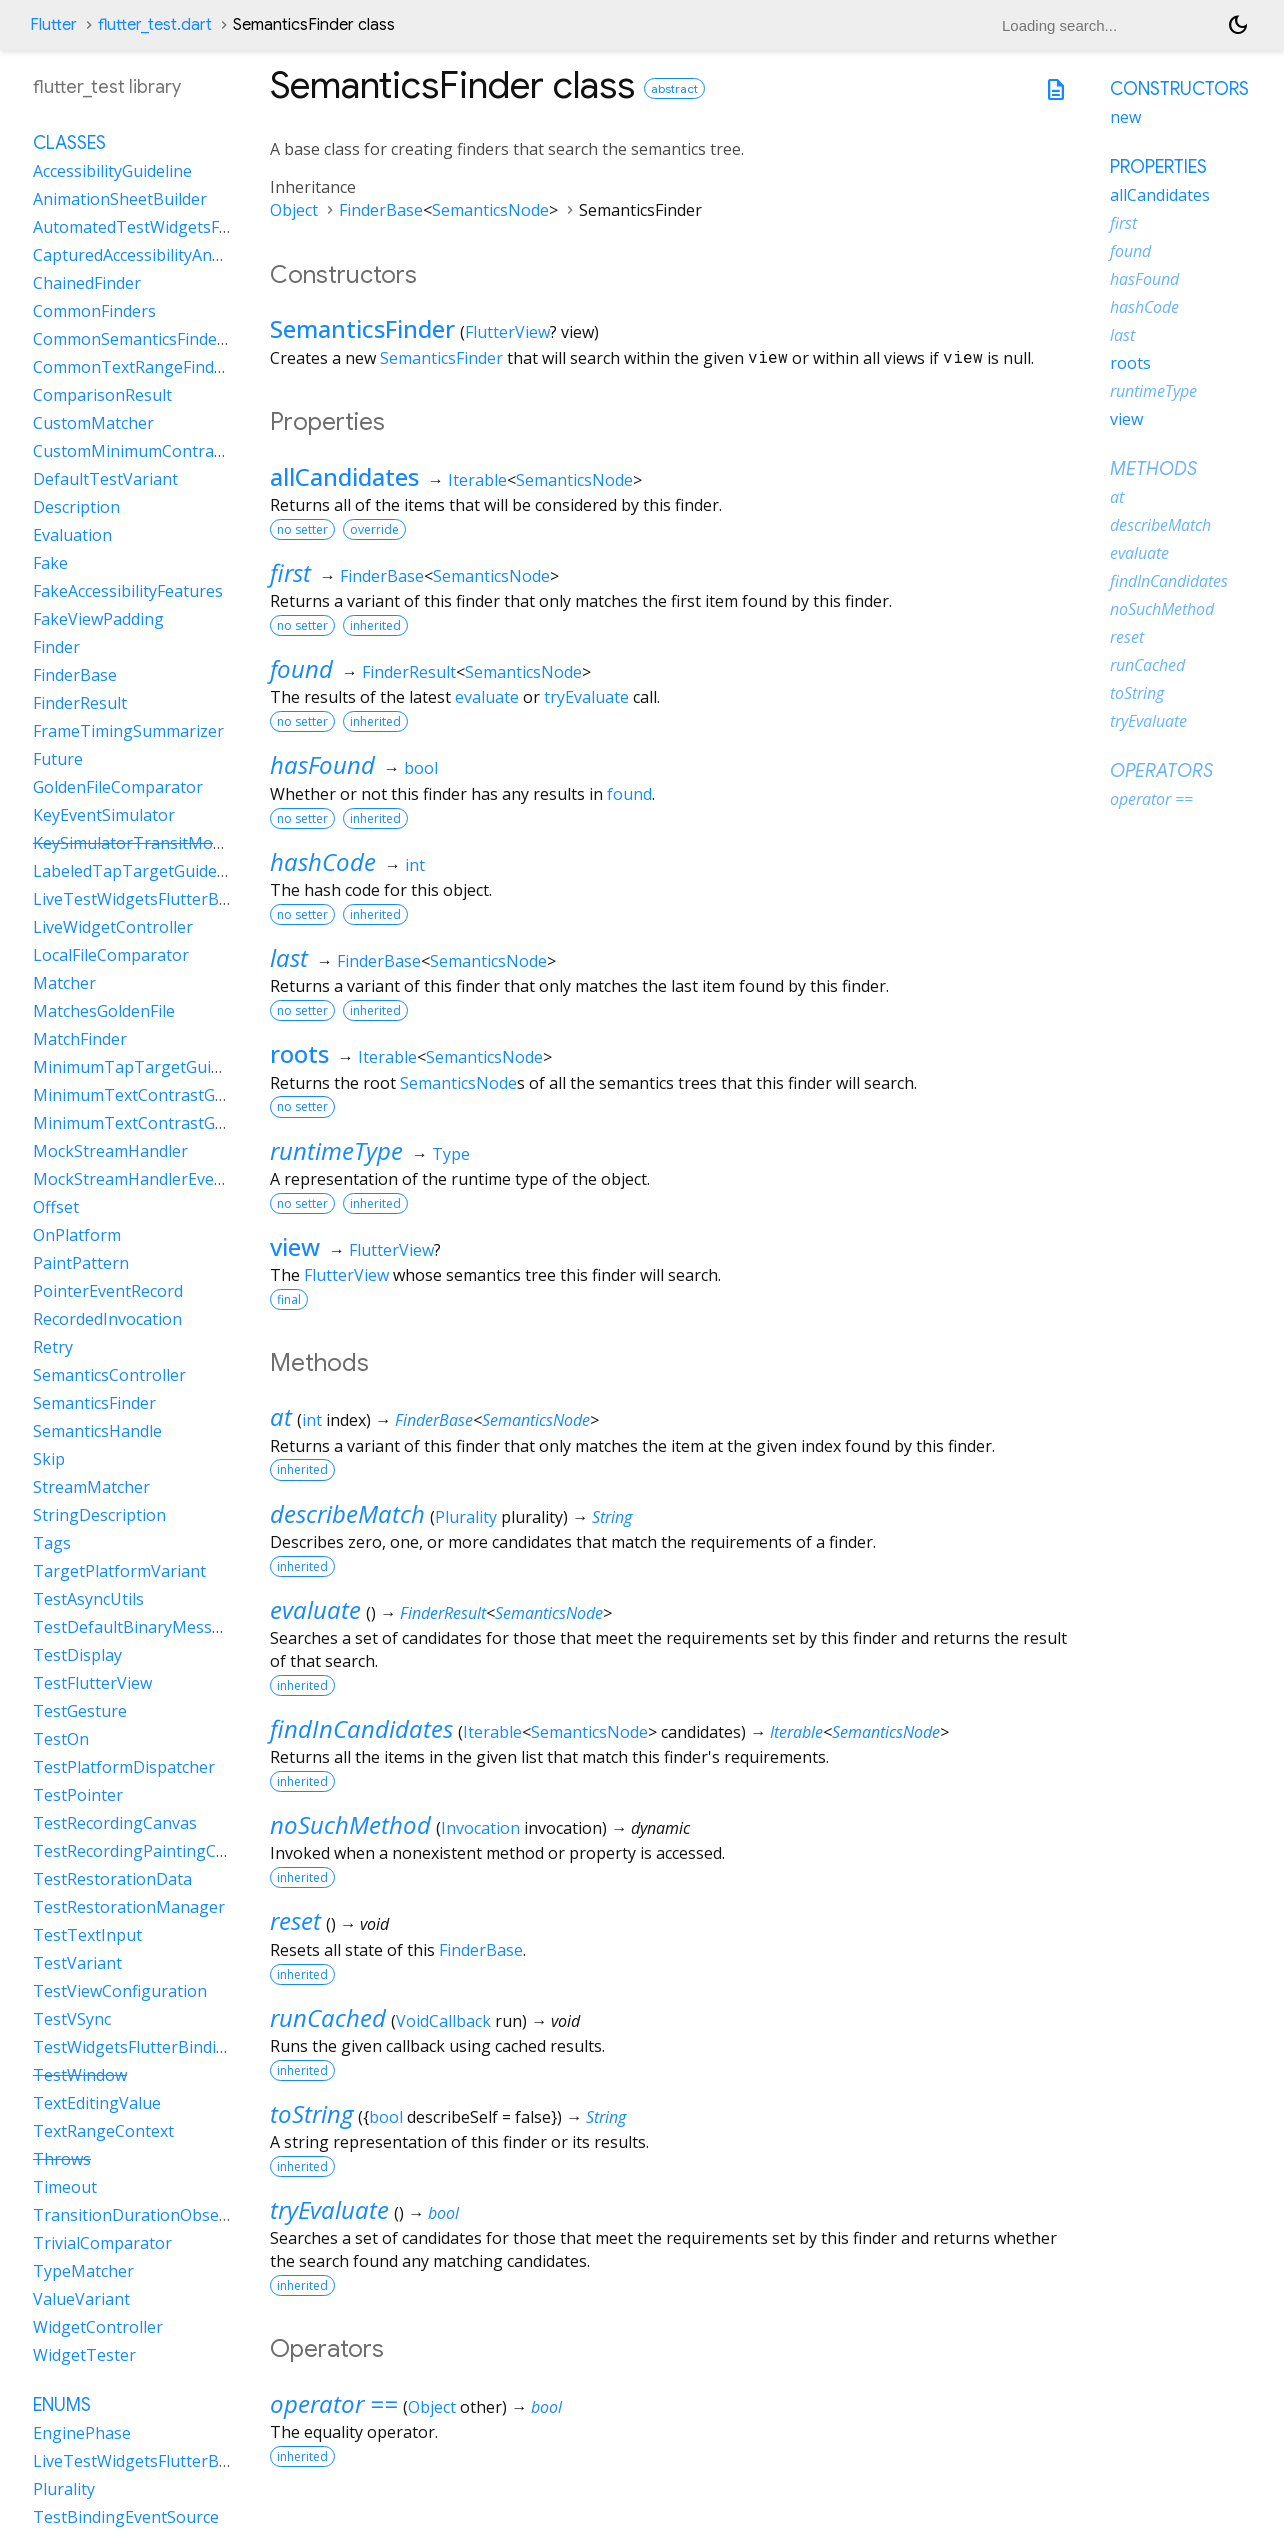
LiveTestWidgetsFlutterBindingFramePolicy (194, 2461)
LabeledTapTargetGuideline (138, 871)
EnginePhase (82, 2433)
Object (294, 210)
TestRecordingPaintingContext (149, 1851)
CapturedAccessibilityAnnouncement (170, 255)
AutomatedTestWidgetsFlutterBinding (176, 227)
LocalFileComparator (111, 955)
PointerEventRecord (108, 1291)
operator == (334, 2403)
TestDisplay (77, 1655)
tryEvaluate (586, 697)
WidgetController (98, 2327)
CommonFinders (94, 311)
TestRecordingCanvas (115, 1823)
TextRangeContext (103, 2131)
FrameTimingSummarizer (128, 731)
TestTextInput (87, 1935)
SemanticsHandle (97, 1431)
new (1125, 117)
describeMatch (347, 1513)
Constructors (1179, 89)
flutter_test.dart (155, 25)
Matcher (64, 983)
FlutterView (507, 332)
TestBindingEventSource (126, 2517)
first (290, 572)
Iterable (477, 480)
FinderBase (381, 210)
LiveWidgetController (113, 927)
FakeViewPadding (98, 619)
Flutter (53, 25)
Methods (1153, 469)
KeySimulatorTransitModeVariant (159, 843)
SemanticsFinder (362, 328)
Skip (49, 1459)
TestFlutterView (92, 1683)
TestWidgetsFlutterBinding (134, 2047)
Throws (62, 2159)
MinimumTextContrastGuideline (153, 1095)
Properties (1158, 167)
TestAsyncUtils (88, 1599)
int (415, 865)
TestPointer (78, 1795)
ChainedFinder (87, 283)
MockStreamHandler (110, 1151)
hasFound (322, 764)
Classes (69, 143)
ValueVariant (81, 2299)
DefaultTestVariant (105, 479)
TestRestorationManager (129, 1907)
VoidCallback (443, 2021)
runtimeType (336, 1150)
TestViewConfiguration (120, 1991)
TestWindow (80, 2075)
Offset (56, 1207)
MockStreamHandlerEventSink (147, 1179)
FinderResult (409, 672)
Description (76, 507)
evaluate (487, 697)
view (295, 1246)
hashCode (323, 861)
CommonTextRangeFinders (135, 367)
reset (295, 1920)
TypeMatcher (83, 2271)
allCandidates (344, 476)
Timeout (65, 2187)
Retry (53, 1347)
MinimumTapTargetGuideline (144, 1067)
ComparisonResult (102, 395)
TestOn (61, 1739)
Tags (52, 1543)
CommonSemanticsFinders (132, 339)
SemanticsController (109, 1375)
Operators (1161, 771)
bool (421, 768)
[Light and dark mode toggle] (1238, 25)
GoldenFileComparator (118, 787)
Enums (62, 2405)
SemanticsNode (490, 210)
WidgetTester (84, 2355)
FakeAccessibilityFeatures (128, 591)
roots (299, 1053)
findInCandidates (361, 1728)
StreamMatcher (91, 1487)
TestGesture (80, 1711)
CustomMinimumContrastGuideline (165, 451)
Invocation (480, 1828)
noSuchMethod (350, 1824)
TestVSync (72, 2019)
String (612, 1517)
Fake (50, 563)
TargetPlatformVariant (119, 1571)
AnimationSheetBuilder (120, 199)
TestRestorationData (112, 1879)
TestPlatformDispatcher (124, 1767)
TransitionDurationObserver (141, 2215)
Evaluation (72, 535)
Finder (56, 647)
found (301, 668)
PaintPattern (81, 1263)
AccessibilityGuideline (112, 171)
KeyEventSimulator (104, 815)
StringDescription (99, 1515)
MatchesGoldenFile (104, 1011)
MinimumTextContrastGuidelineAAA (168, 1123)
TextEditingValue (97, 2103)
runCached (328, 2017)
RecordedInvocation (107, 1319)
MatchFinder (80, 1039)
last (289, 957)
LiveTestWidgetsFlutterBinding (149, 899)
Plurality (466, 1517)
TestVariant (77, 1963)
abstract (674, 88)
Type (451, 1154)
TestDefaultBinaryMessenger (145, 1627)
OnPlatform (77, 1235)
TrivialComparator (102, 2243)
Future (58, 759)
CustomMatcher (93, 423)
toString (311, 2113)
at (281, 1416)
